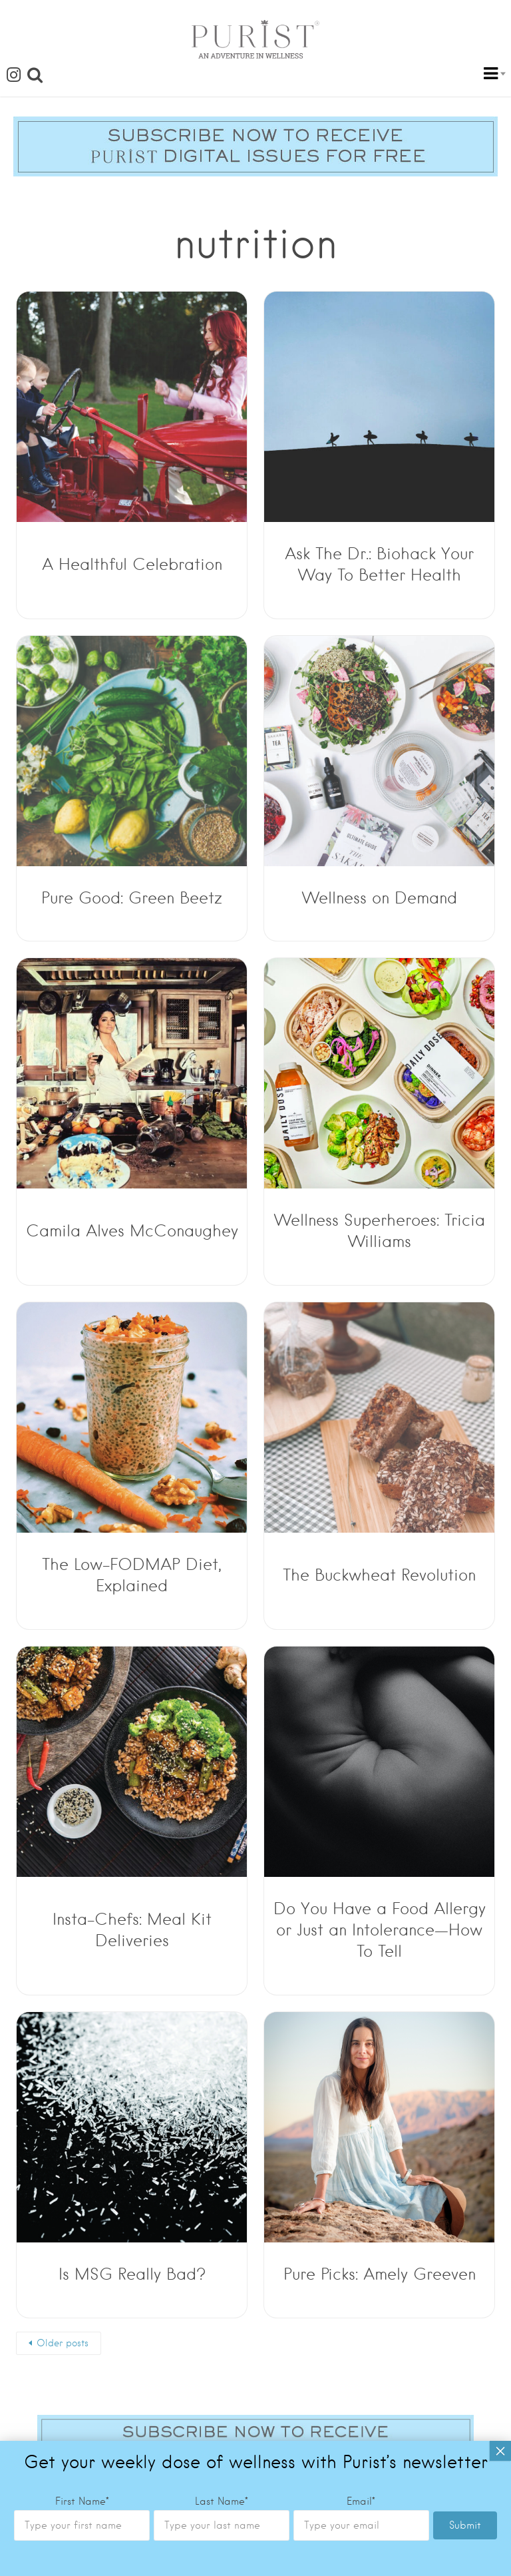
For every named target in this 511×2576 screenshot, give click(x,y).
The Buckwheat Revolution (379, 1575)
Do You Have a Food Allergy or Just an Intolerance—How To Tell (379, 1930)
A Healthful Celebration (132, 564)
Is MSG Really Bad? (132, 2274)
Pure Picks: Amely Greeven (379, 2274)
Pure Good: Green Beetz (131, 897)
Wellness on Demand (379, 897)
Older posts (62, 2343)
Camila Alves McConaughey (132, 1230)
